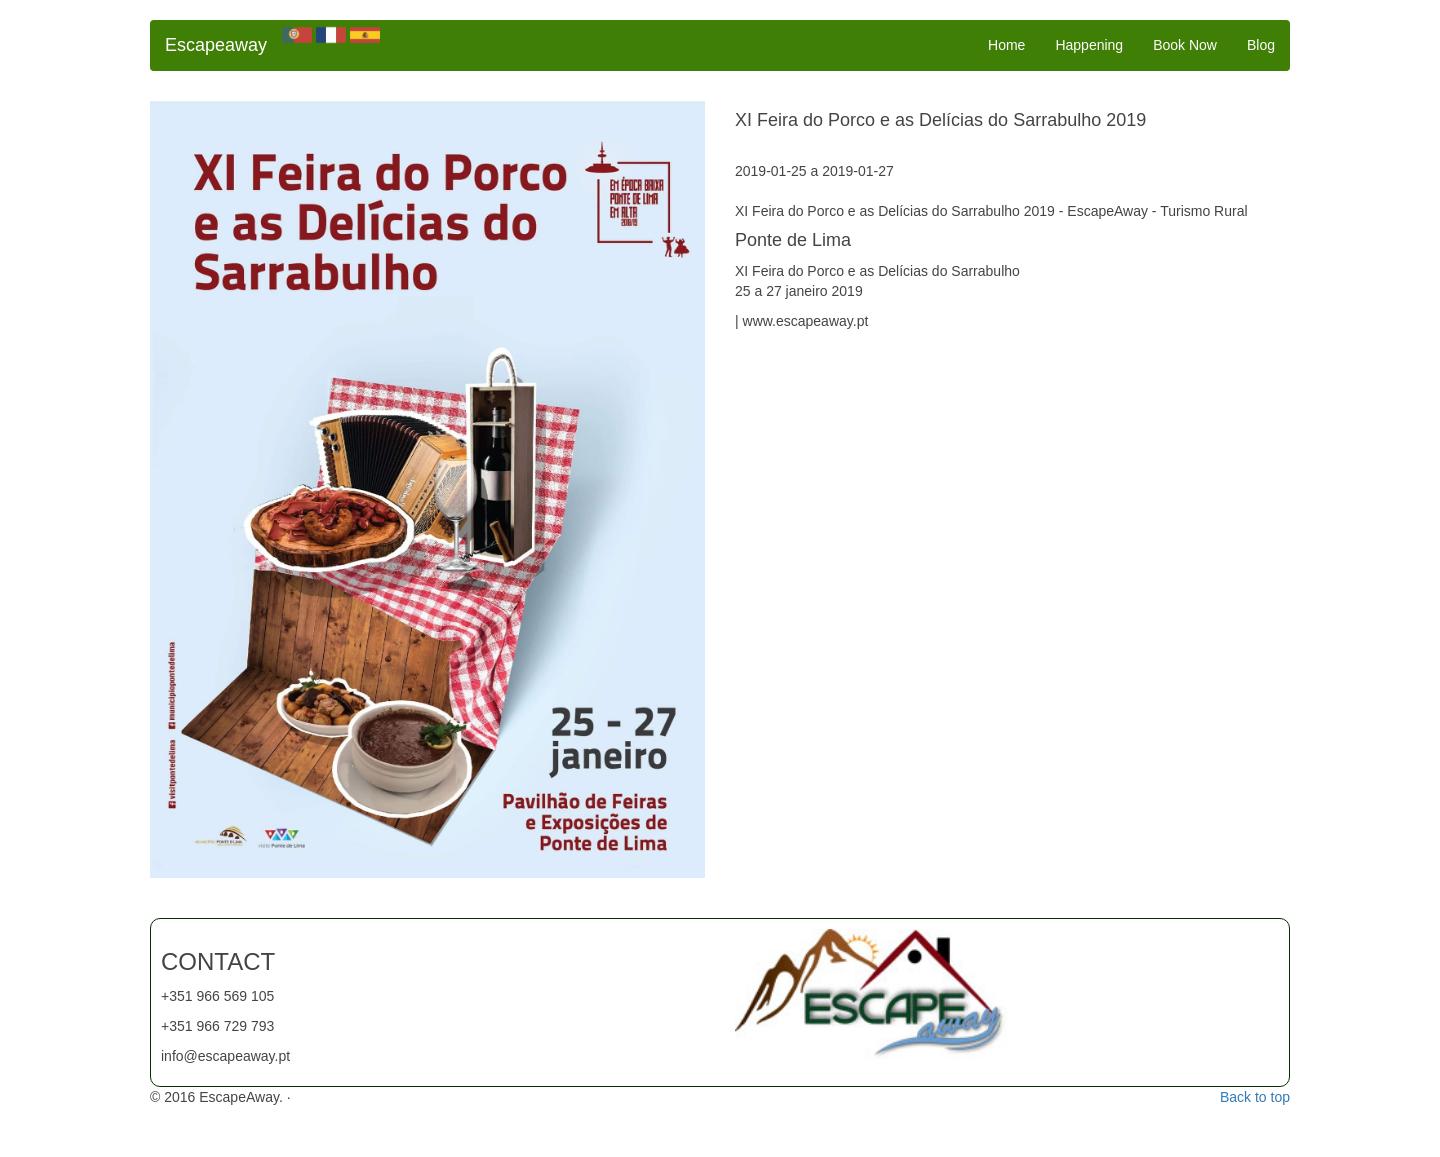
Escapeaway (216, 45)
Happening (1089, 45)
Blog (1261, 45)
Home (1006, 45)
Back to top (1255, 1097)
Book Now (1185, 45)
